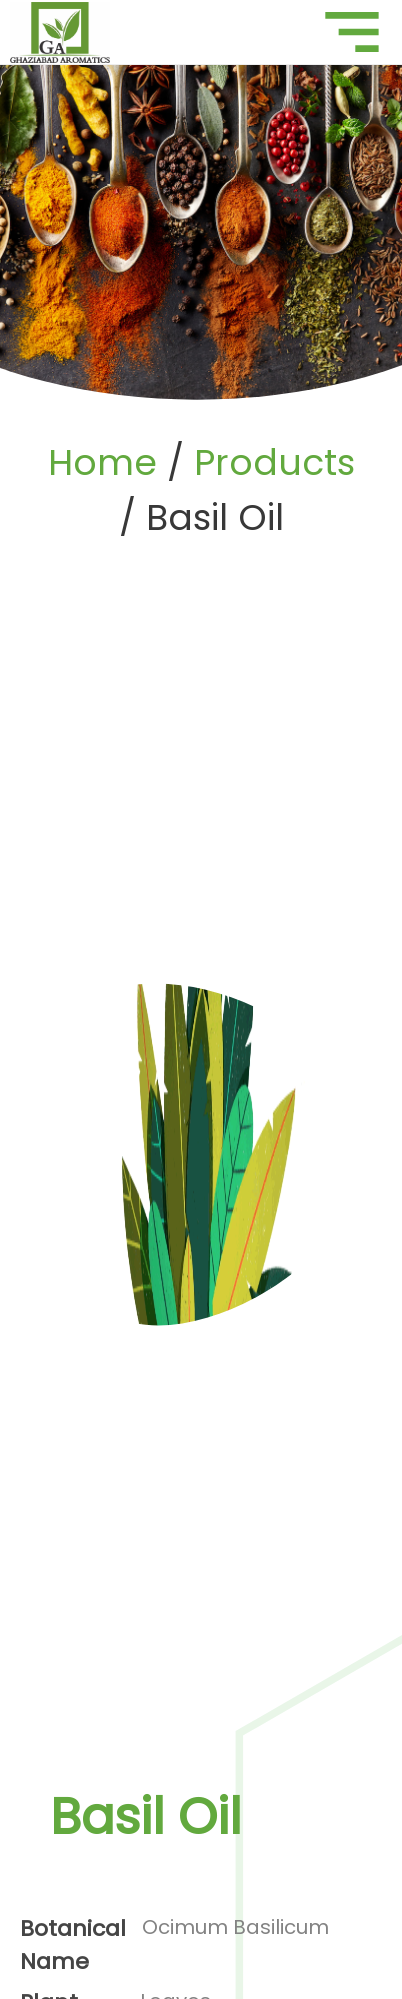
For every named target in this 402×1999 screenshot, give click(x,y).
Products (274, 462)
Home (102, 462)
